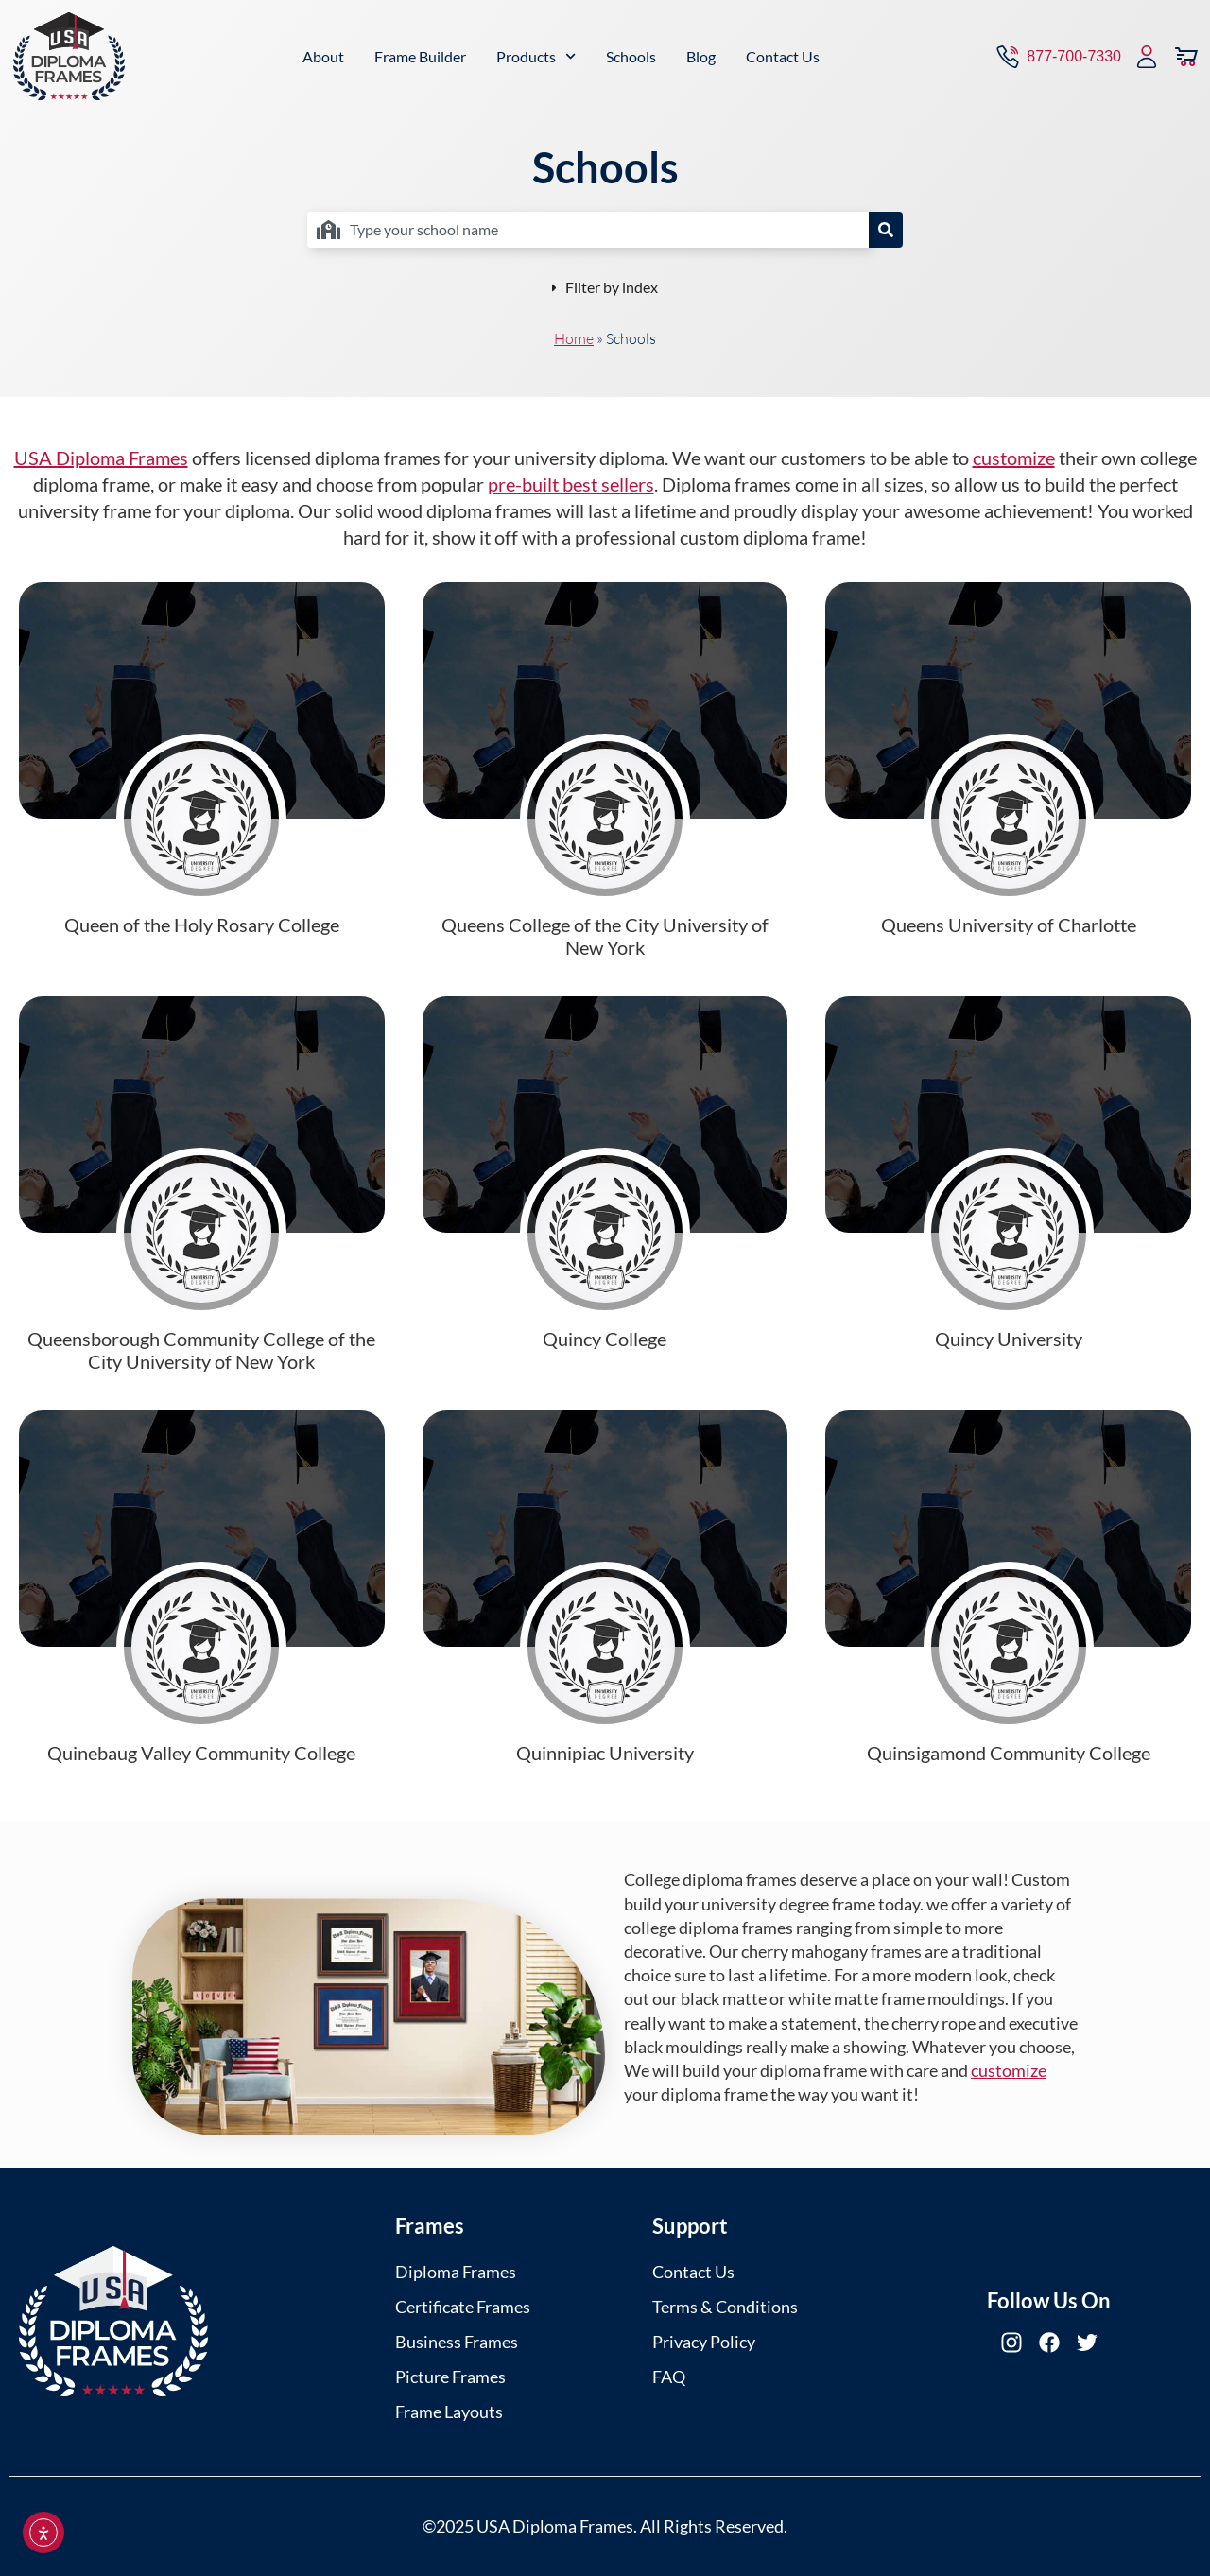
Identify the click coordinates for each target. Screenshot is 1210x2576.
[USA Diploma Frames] (68, 55)
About (323, 54)
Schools (631, 54)
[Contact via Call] (1057, 54)
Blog (701, 54)
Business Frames (456, 2341)
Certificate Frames (462, 2306)
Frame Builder (420, 54)
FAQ (668, 2376)
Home (574, 338)
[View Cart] (1186, 54)
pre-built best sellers (571, 484)
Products (536, 54)
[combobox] (588, 230)
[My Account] (1146, 54)
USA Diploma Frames (101, 457)
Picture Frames (450, 2376)
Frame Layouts (449, 2411)
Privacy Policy (703, 2341)
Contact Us (783, 54)
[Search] (886, 230)
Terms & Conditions (725, 2306)
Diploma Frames (455, 2271)
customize (1014, 457)
